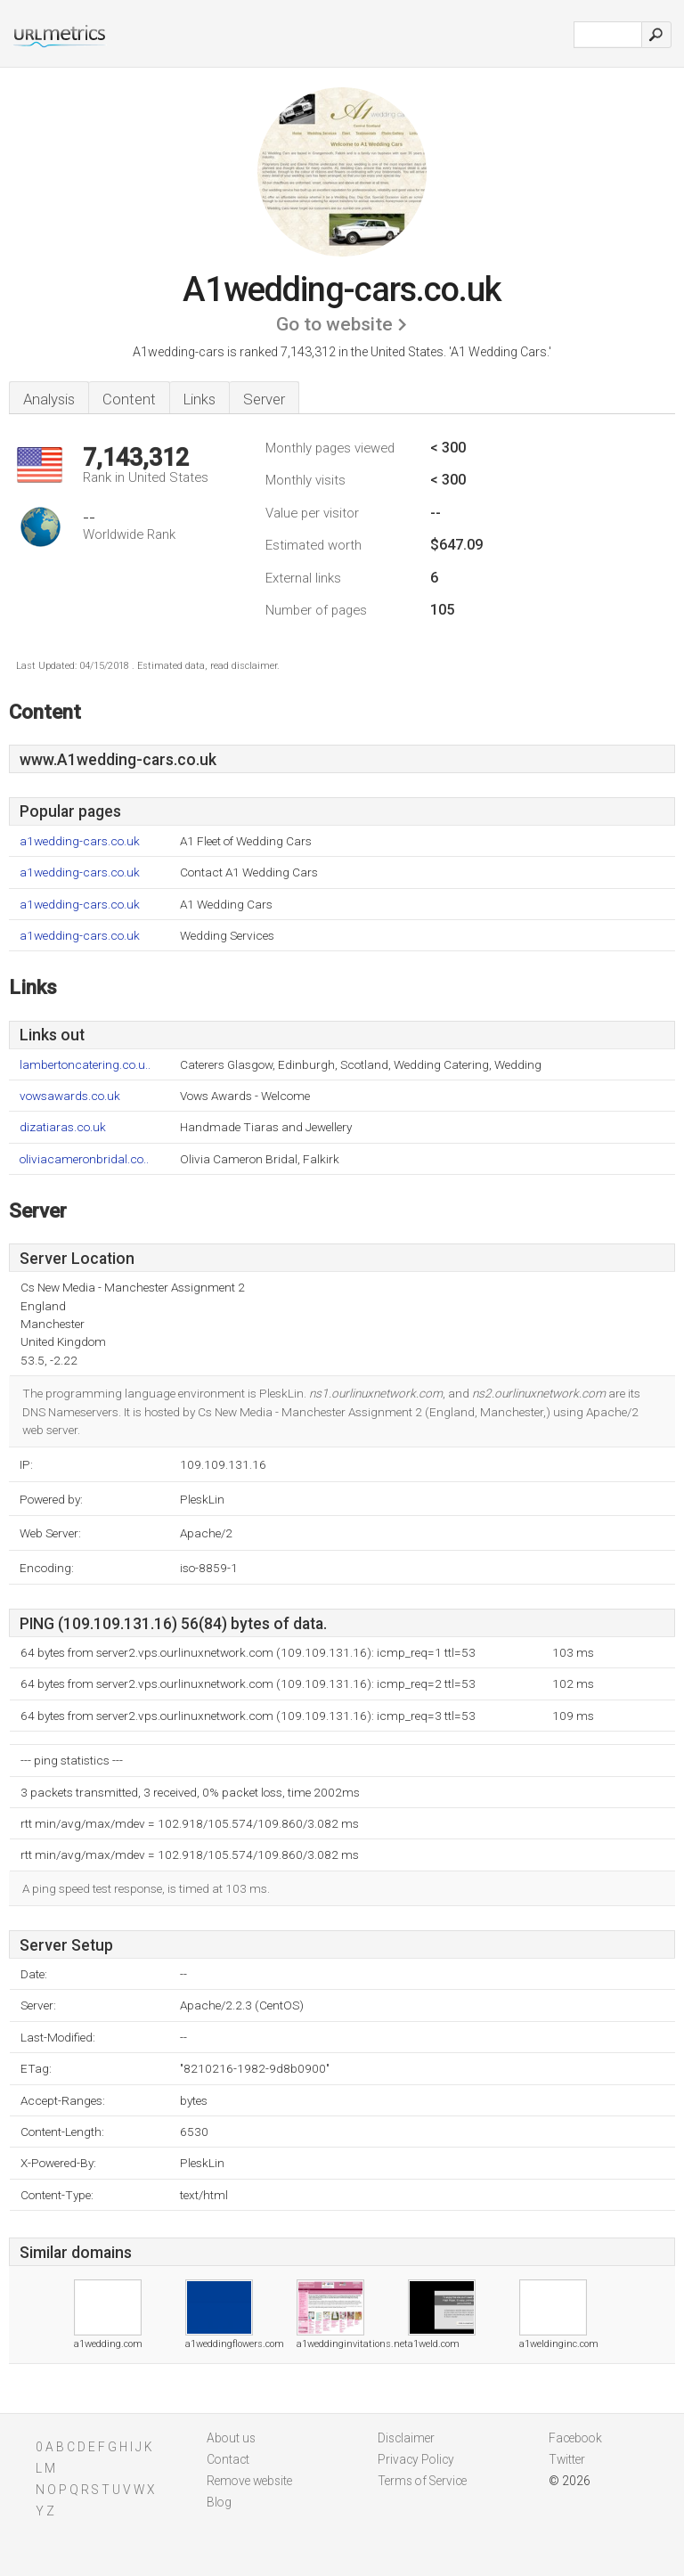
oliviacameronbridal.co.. (84, 1159)
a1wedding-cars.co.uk (80, 841)
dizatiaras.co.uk (63, 1127)
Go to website (334, 324)
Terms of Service (422, 2481)
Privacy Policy (416, 2459)
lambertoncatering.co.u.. (85, 1065)
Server (264, 399)
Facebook (575, 2438)
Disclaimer (406, 2438)
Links (199, 399)
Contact (228, 2459)
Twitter (567, 2459)
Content (129, 399)
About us (231, 2438)
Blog (219, 2502)
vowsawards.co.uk (70, 1096)
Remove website (249, 2481)
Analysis (49, 399)
